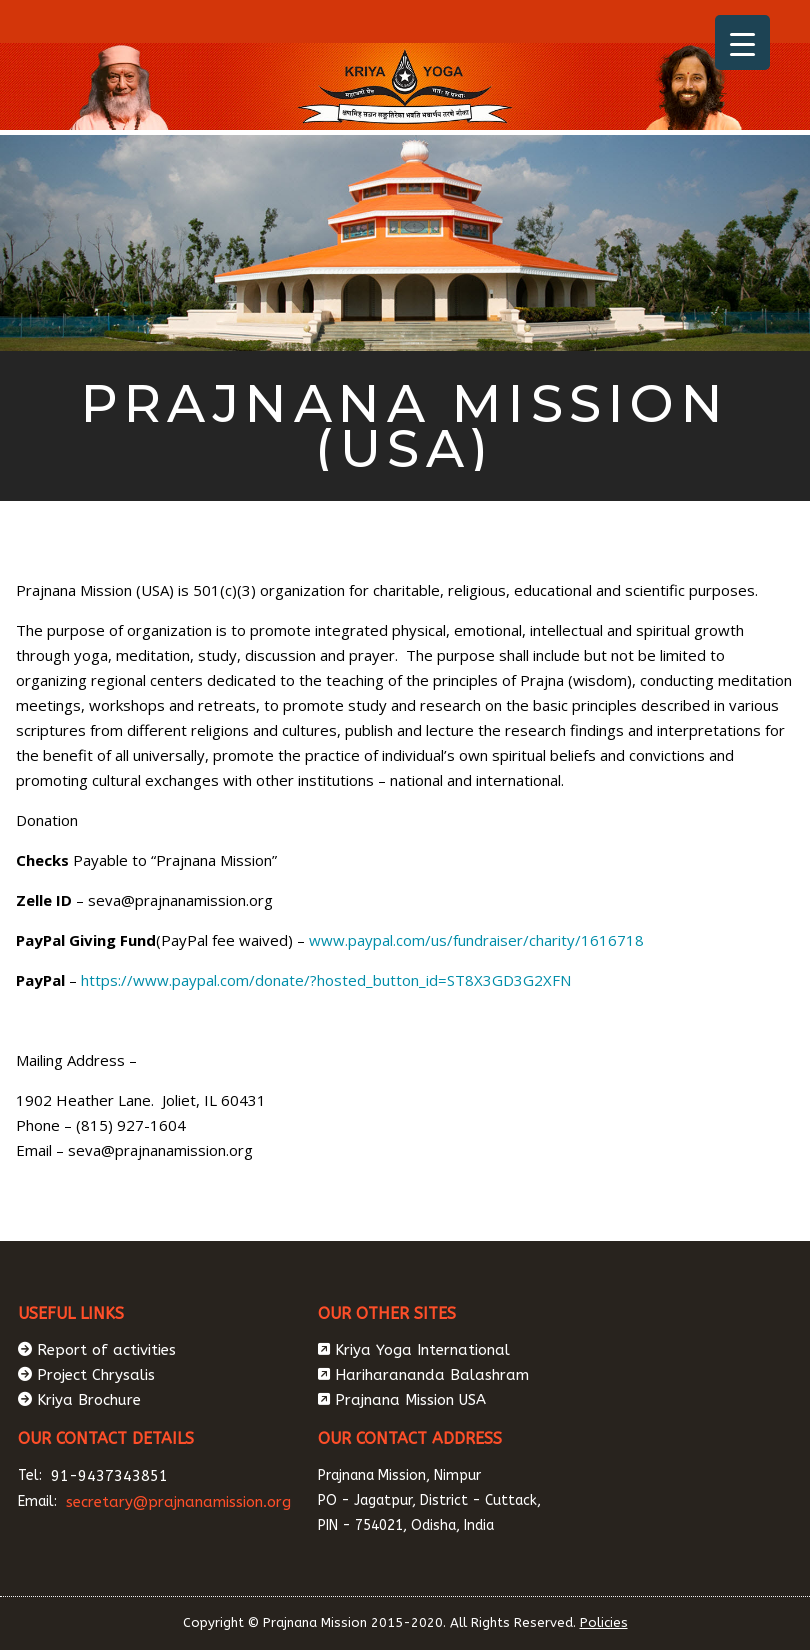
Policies (604, 1622)
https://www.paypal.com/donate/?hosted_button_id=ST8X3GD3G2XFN (326, 980)
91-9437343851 (109, 1476)
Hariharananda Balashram (432, 1375)
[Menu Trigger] (742, 42)
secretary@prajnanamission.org (178, 1502)
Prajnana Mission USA (410, 1400)
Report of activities (106, 1350)
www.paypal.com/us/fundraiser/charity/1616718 (474, 940)
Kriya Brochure (89, 1400)
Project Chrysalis (96, 1375)
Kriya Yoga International (422, 1350)
